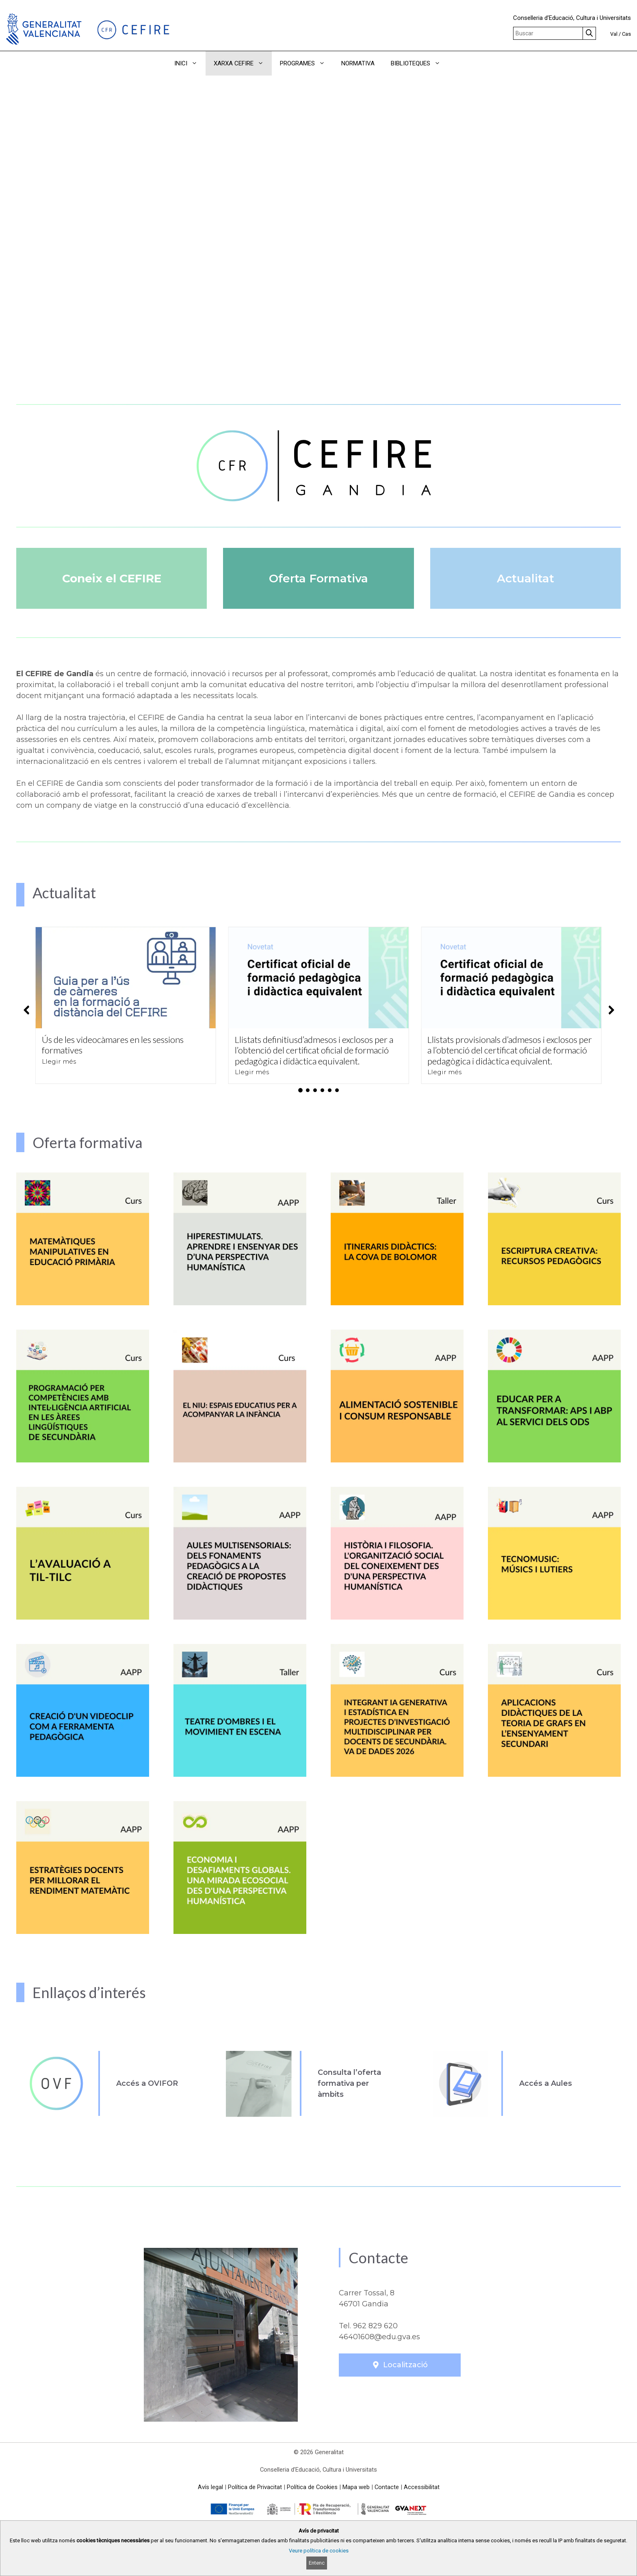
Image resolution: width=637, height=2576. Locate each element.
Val (614, 34)
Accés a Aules (545, 2083)
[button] (459, 63)
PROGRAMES (306, 63)
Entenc (317, 2563)
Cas (626, 34)
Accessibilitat (422, 2487)
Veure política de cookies (319, 2551)
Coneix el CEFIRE (111, 578)
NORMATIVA (358, 63)
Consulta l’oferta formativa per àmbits (349, 2083)
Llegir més (59, 1061)
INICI (190, 63)
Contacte (387, 2487)
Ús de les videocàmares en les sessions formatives (113, 1044)
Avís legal (210, 2487)
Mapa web (356, 2487)
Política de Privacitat (255, 2487)
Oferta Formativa (318, 578)
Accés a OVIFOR (147, 2083)
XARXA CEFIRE (243, 63)
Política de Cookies (312, 2487)
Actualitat (525, 578)
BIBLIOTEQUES (419, 63)
